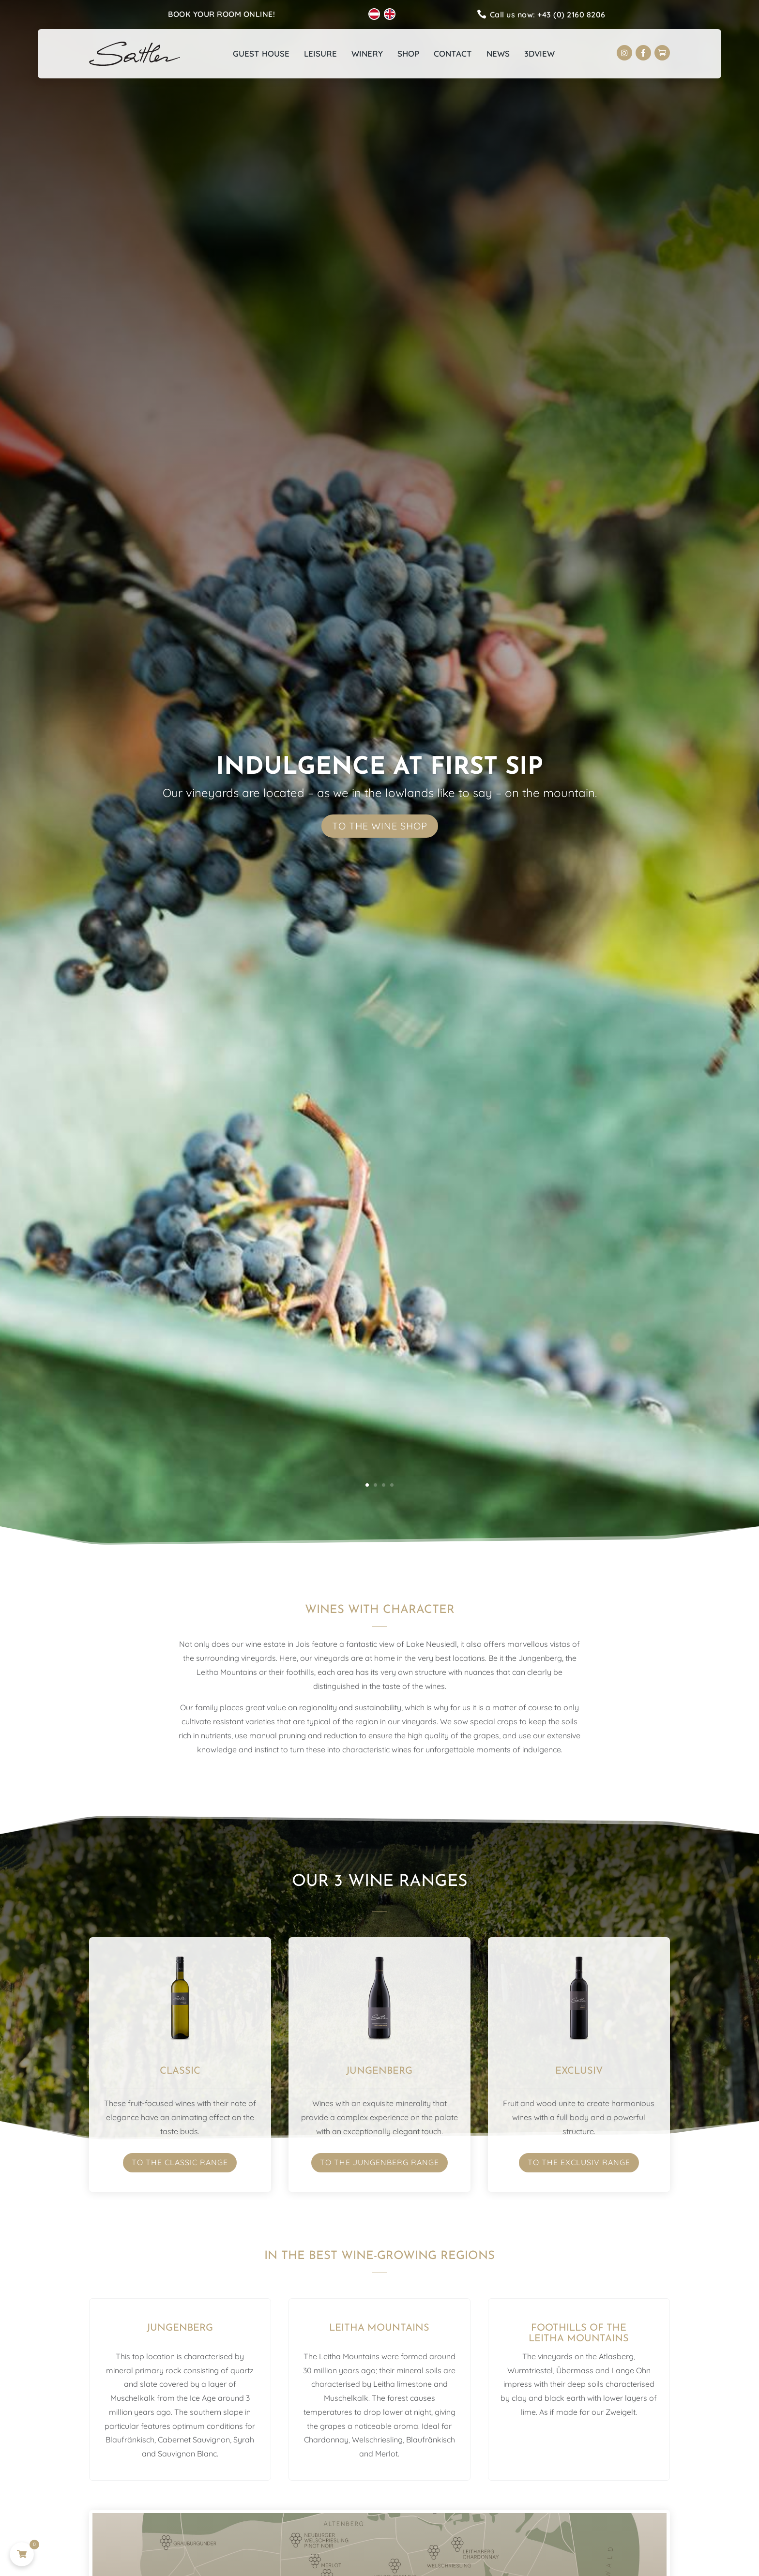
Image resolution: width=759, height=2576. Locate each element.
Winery (367, 54)
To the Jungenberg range (379, 2162)
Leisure (320, 54)
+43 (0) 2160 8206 (571, 14)
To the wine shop (379, 826)
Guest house (261, 54)
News (498, 54)
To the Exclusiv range (579, 2162)
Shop (408, 54)
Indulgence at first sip (379, 767)
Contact (453, 54)
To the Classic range (180, 2162)
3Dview (539, 54)
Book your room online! (221, 14)
